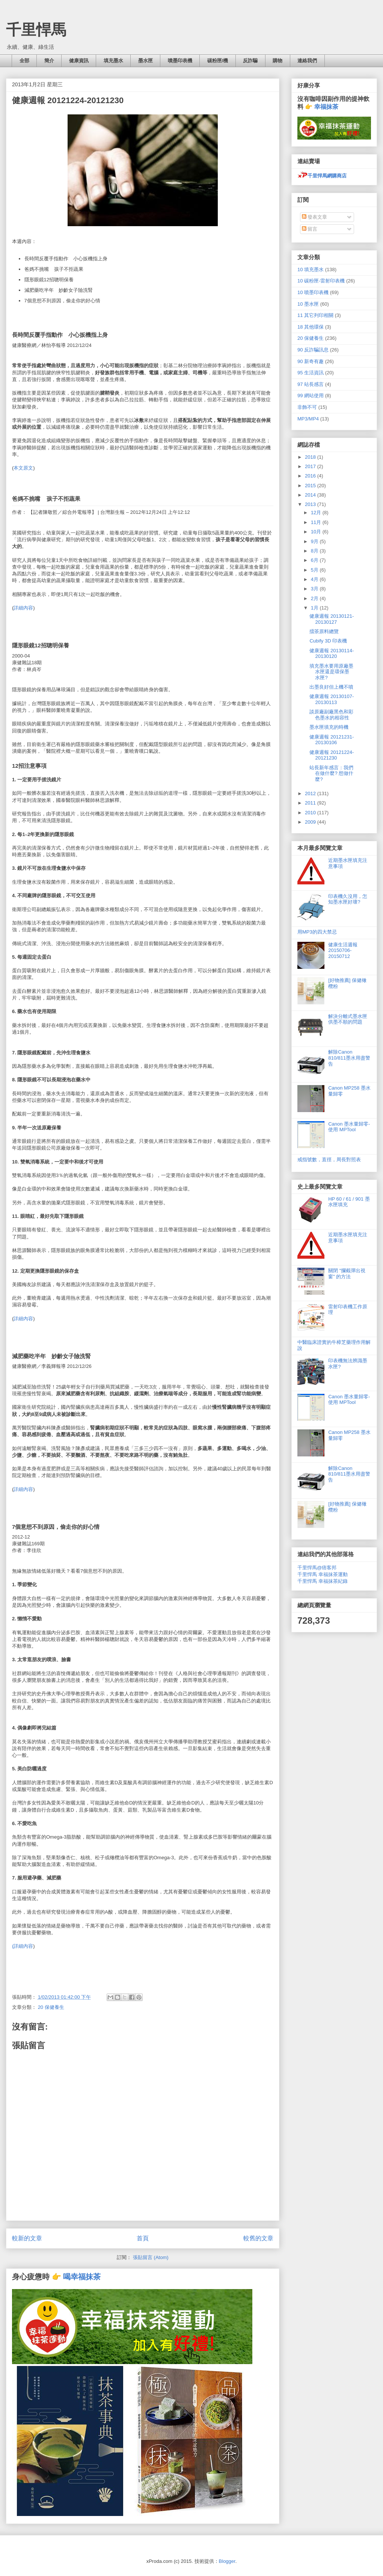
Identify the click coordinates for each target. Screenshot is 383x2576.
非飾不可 (307, 407)
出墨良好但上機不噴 (331, 687)
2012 (311, 793)
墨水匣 (145, 60)
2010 (311, 812)
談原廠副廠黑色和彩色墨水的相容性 (331, 715)
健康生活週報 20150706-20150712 (342, 950)
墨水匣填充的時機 (328, 727)
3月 (315, 588)
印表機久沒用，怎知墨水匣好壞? (347, 899)
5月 (315, 570)
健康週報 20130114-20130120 (331, 653)
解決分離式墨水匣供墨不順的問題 (347, 1019)
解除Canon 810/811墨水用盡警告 (349, 1057)
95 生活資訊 (310, 372)
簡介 (49, 60)
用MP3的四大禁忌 (317, 932)
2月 (315, 598)
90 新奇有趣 (310, 361)
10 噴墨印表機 (313, 292)
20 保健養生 (51, 2007)
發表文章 (314, 217)
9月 (315, 541)
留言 (310, 229)
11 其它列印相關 (315, 315)
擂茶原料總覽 (324, 631)
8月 (315, 551)
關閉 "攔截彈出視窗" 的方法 (346, 1273)
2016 (311, 476)
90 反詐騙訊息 (313, 350)
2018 (311, 457)
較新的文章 (27, 2238)
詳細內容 (23, 608)
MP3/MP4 (308, 419)
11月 (317, 522)
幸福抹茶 (326, 107)
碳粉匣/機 (217, 60)
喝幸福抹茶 (82, 2277)
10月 (317, 531)
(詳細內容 (22, 1946)
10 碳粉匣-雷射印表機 (321, 281)
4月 (315, 579)
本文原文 (23, 468)
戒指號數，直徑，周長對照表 (329, 1159)
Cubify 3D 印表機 (328, 641)
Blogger (227, 2561)
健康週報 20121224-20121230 (331, 755)
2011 (311, 803)
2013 (311, 504)
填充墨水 (113, 60)
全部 (24, 60)
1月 (315, 608)
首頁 (143, 2238)
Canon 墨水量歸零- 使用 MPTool (349, 1127)
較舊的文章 (258, 2238)
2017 (311, 466)
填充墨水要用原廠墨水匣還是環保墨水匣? (331, 671)
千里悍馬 (36, 29)
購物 (277, 60)
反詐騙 (250, 60)
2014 (311, 495)
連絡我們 (307, 60)
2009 (311, 822)
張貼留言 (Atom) (151, 2257)
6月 (315, 560)
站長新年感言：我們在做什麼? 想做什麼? (331, 773)
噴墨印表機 (180, 60)
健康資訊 (79, 60)
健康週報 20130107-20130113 (331, 699)
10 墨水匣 (308, 304)
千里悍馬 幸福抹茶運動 (322, 1574)
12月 (317, 512)
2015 (311, 485)
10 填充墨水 (310, 269)
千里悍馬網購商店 (322, 176)
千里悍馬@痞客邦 (316, 1567)
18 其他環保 (310, 327)
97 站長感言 (310, 384)
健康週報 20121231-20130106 (331, 740)
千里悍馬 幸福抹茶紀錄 (322, 1581)
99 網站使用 (310, 395)
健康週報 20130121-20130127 (331, 619)
